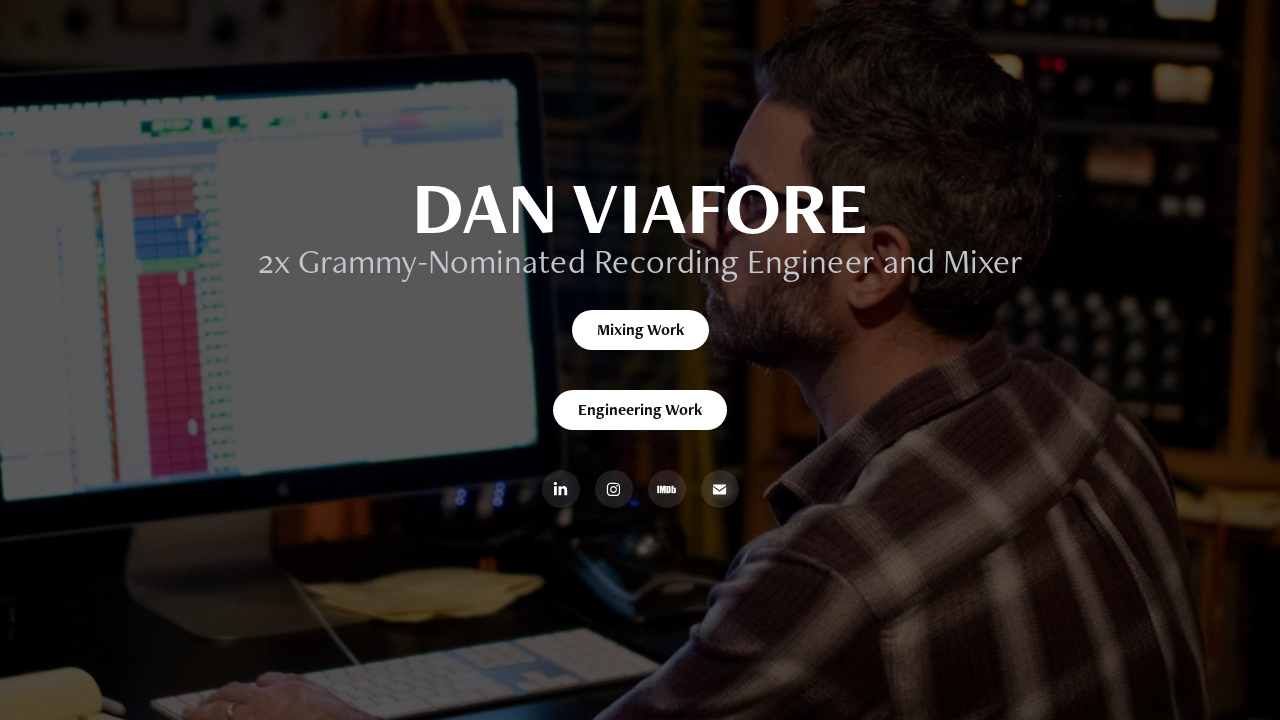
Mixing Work (640, 329)
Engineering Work (640, 409)
